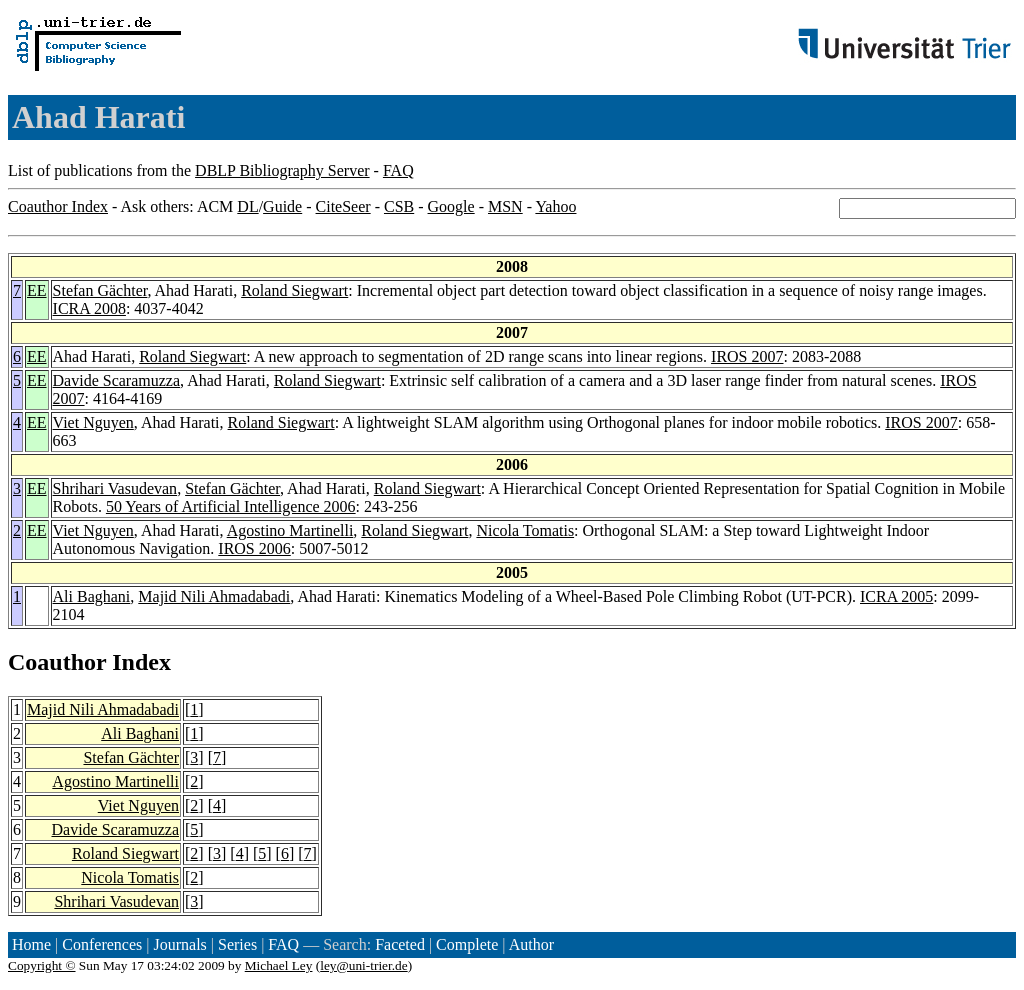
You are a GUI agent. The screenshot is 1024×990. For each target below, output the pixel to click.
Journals (179, 944)
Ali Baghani (92, 596)
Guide (282, 206)
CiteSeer (343, 206)
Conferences (102, 944)
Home (31, 944)
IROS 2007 (747, 356)
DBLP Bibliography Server (282, 170)
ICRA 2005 (896, 596)
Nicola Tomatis (525, 530)
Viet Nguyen (93, 422)
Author (531, 944)
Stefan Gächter (100, 290)
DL (247, 206)
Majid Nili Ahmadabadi (214, 596)
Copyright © (42, 965)
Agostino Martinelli (290, 530)
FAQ (398, 170)
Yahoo (555, 206)
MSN (505, 206)
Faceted (400, 944)
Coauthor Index (58, 206)
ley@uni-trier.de (363, 965)
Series (237, 944)
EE (37, 290)
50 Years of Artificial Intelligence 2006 (231, 506)
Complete (467, 944)
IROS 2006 (254, 548)
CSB (399, 206)
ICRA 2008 (89, 308)
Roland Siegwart (294, 290)
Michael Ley (279, 965)
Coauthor (57, 662)
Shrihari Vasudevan (115, 488)
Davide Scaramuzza (116, 380)
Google (451, 206)
